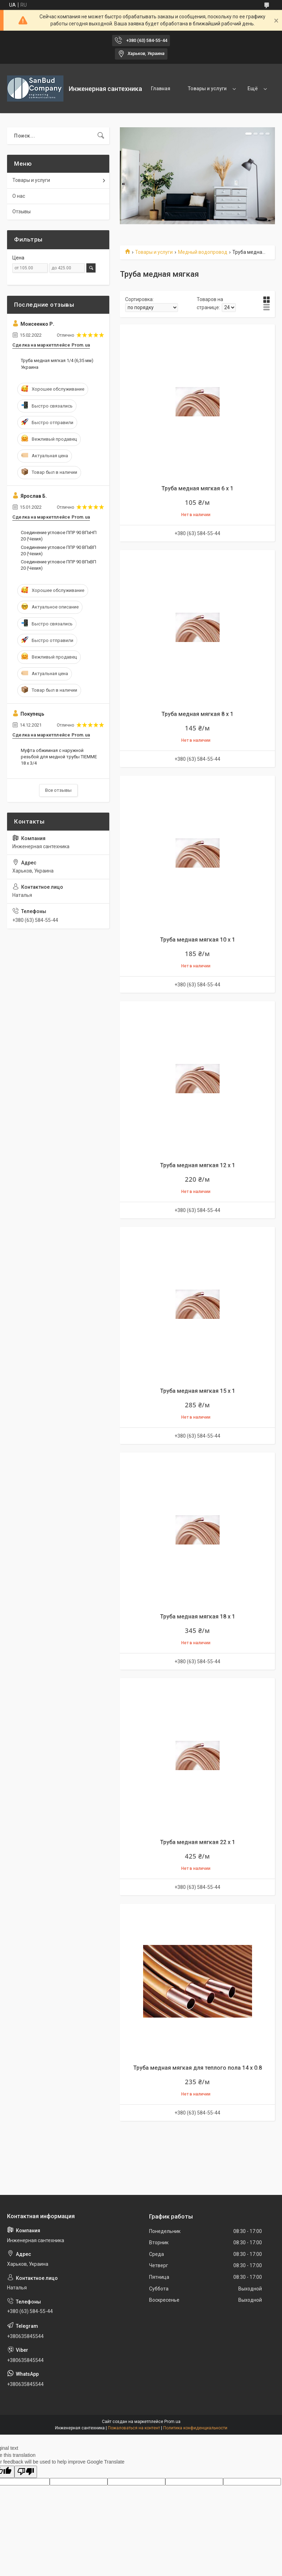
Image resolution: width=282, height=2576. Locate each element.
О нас (18, 196)
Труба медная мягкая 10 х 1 (197, 939)
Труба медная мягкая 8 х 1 (197, 714)
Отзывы (21, 211)
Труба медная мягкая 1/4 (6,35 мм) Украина (57, 363)
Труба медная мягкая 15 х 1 (197, 1391)
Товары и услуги (207, 88)
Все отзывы (58, 790)
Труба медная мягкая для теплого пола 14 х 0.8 (197, 2067)
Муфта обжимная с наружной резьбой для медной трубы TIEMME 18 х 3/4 (59, 757)
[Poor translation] (25, 2472)
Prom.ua (172, 2421)
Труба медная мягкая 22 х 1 (197, 1842)
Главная (160, 88)
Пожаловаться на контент (134, 2427)
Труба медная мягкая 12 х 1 (197, 1165)
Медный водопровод (202, 252)
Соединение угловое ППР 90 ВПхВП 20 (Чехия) (58, 550)
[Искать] (100, 135)
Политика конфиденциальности (195, 2427)
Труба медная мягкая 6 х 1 (197, 488)
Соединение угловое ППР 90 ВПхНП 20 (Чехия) (59, 535)
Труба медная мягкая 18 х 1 (197, 1616)
